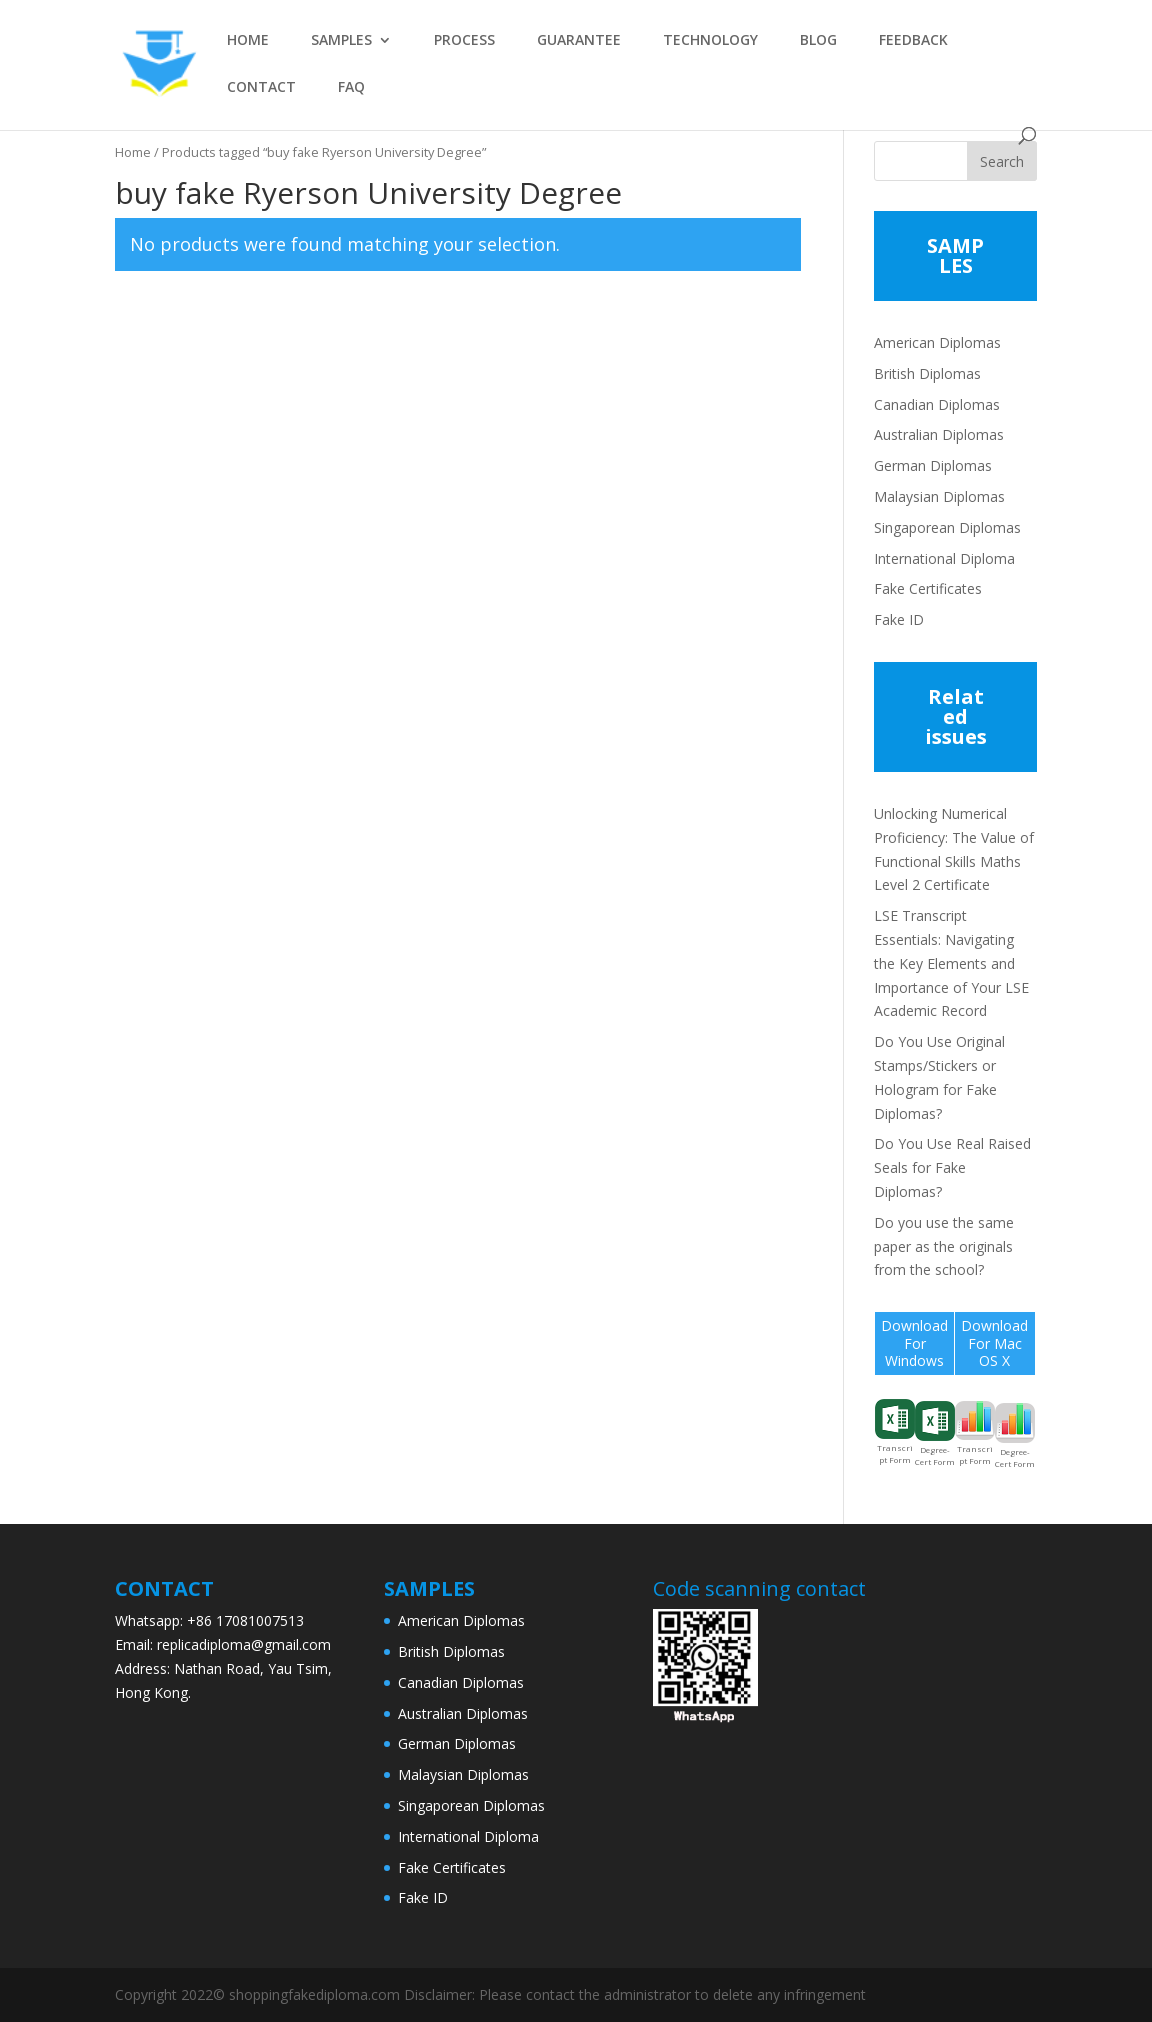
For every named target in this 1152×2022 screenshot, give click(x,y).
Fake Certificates (928, 588)
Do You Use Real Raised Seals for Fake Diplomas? (952, 1167)
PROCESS (464, 41)
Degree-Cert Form (935, 1434)
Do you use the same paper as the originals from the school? (944, 1246)
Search (1002, 161)
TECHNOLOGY (710, 41)
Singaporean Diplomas (947, 527)
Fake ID (899, 619)
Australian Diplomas (939, 434)
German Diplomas (933, 465)
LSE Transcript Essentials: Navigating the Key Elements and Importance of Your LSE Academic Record (951, 963)
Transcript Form (895, 1432)
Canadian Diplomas (937, 404)
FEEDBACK (913, 41)
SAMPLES (341, 41)
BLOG (818, 41)
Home (133, 152)
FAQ (351, 88)
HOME (248, 41)
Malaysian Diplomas (939, 496)
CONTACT (261, 88)
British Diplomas (927, 373)
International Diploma (944, 558)
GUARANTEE (579, 41)
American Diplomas (937, 342)
